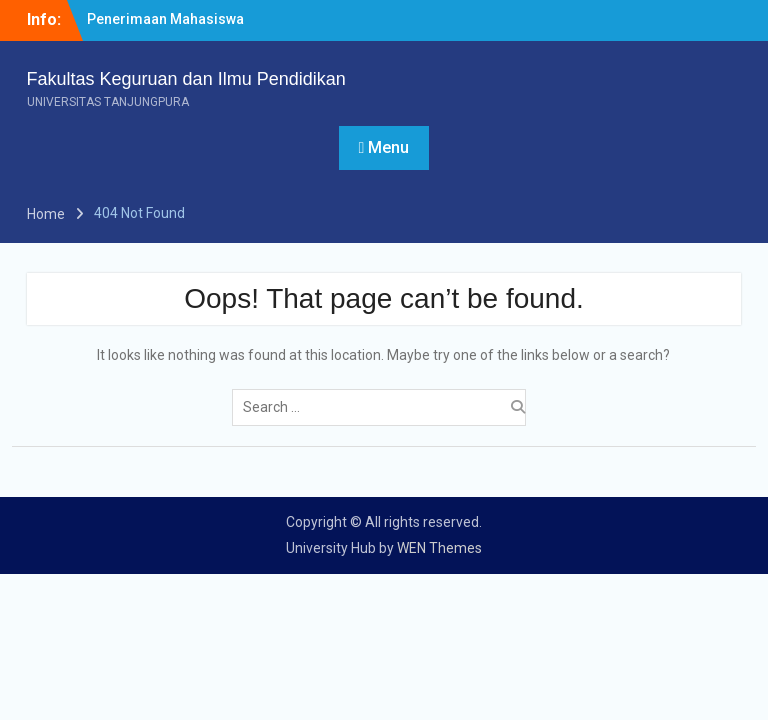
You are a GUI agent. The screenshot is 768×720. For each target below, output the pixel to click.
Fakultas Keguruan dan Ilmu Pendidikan (186, 79)
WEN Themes (439, 548)
